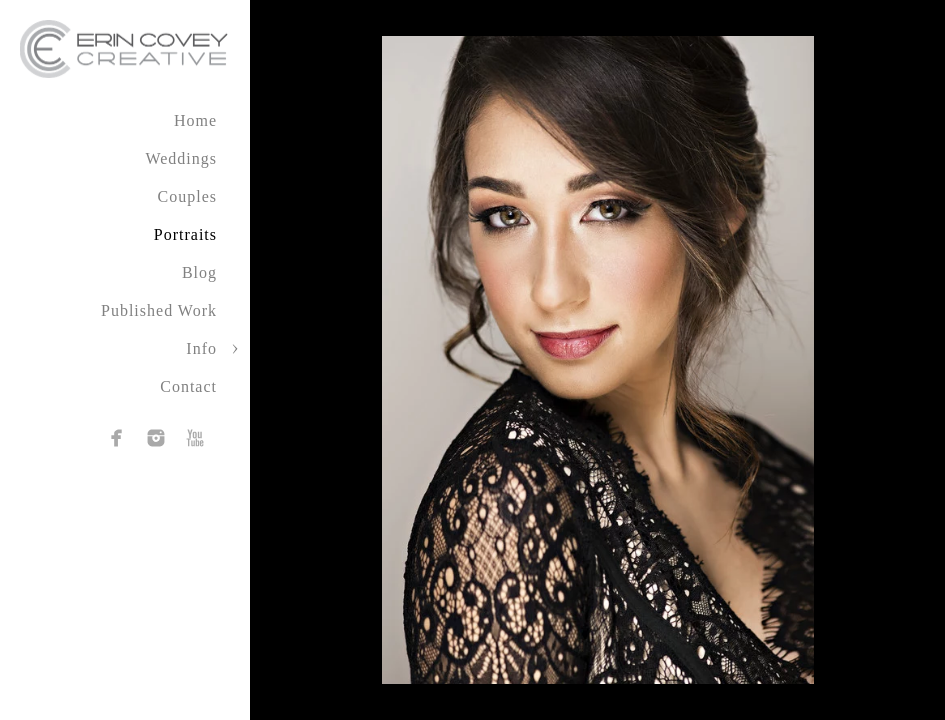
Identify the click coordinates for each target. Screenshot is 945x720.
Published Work (159, 310)
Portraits (185, 234)
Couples (187, 196)
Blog (199, 272)
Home (195, 120)
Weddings (181, 158)
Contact (188, 386)
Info (201, 348)
